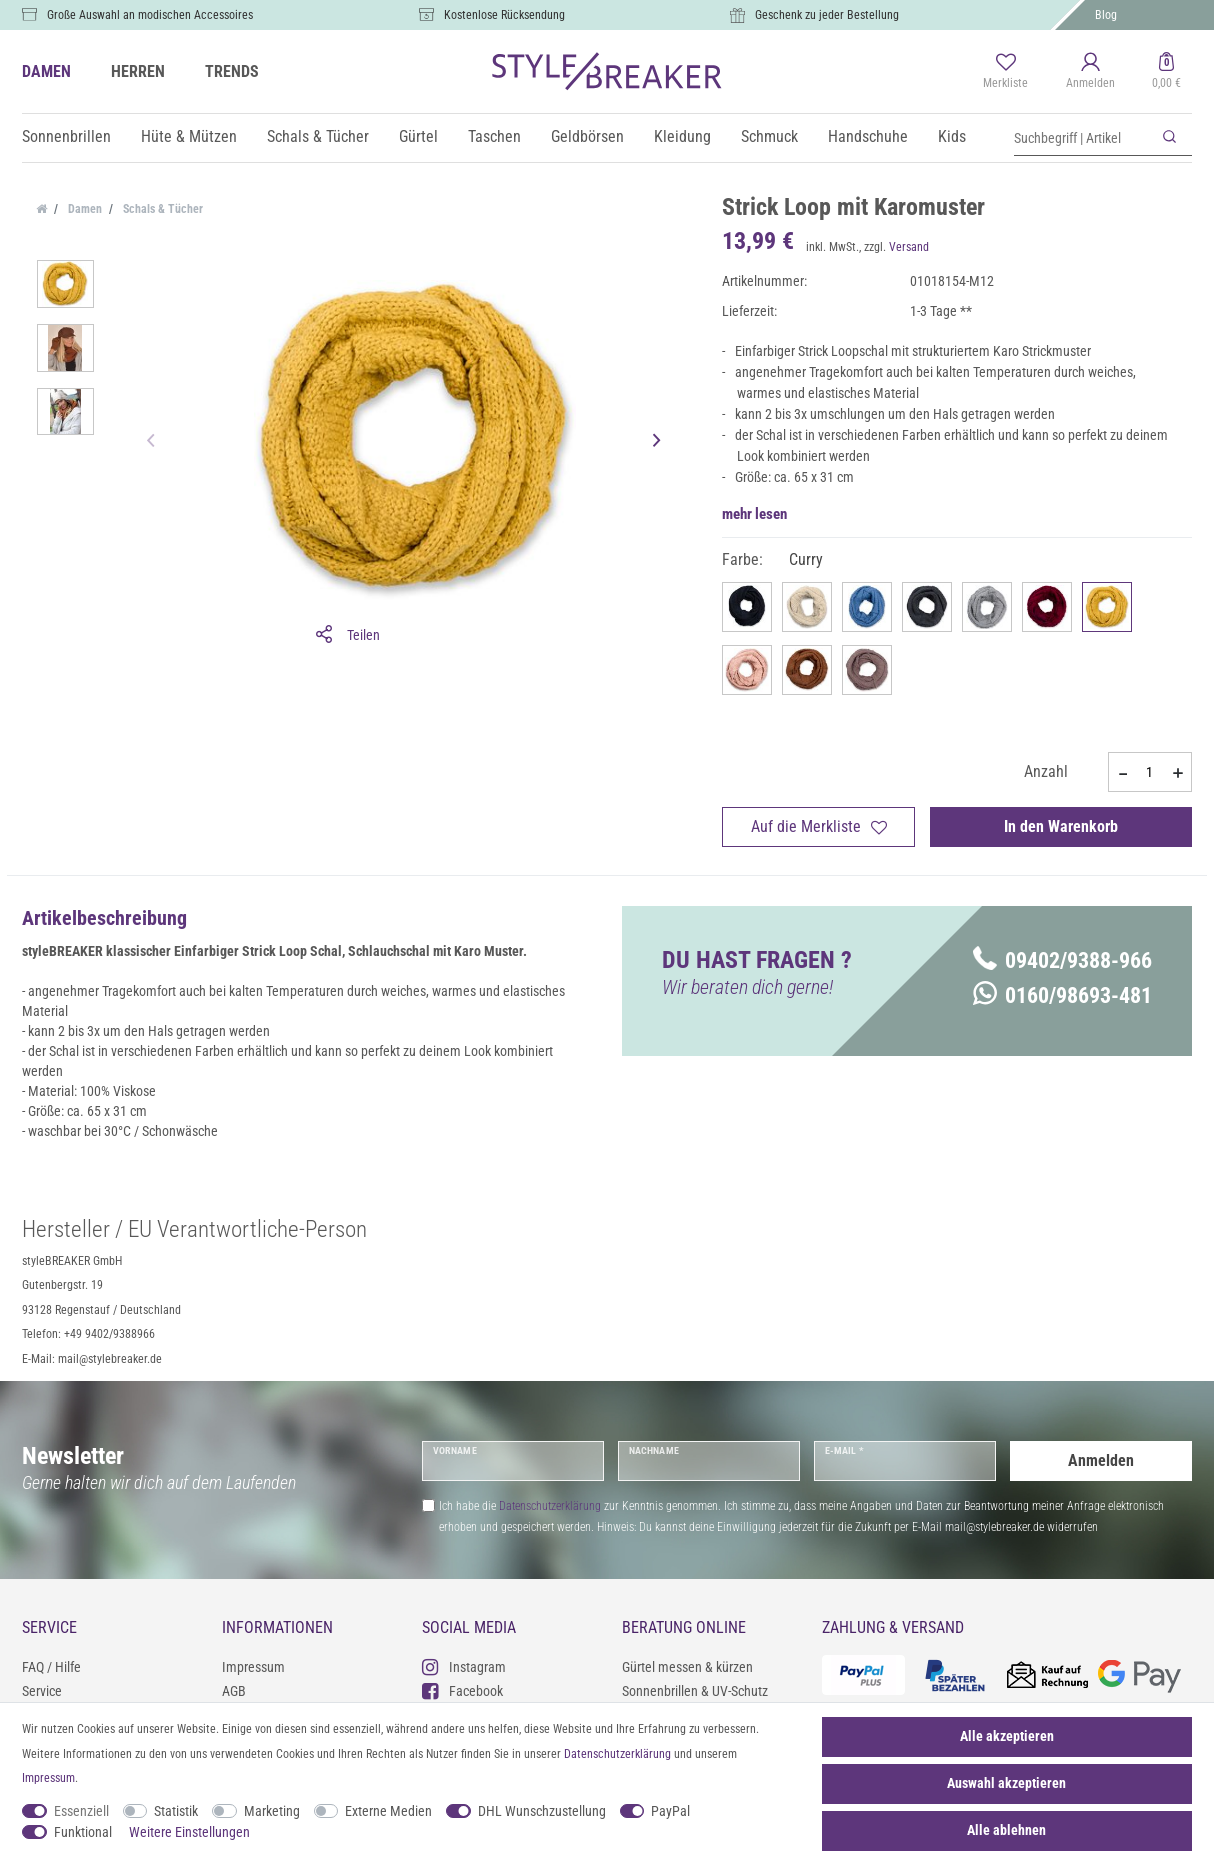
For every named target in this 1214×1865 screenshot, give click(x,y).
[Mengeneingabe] (1150, 772)
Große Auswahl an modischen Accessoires (150, 15)
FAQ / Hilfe (51, 1667)
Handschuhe (868, 136)
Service (42, 1691)
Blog (1106, 15)
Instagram (464, 1666)
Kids (952, 136)
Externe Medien (388, 1811)
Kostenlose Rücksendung (504, 15)
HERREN (138, 71)
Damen (83, 209)
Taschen (494, 136)
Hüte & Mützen (189, 136)
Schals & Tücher (318, 136)
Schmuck (769, 136)
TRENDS (232, 71)
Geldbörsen (587, 136)
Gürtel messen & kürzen (687, 1667)
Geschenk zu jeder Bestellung (827, 15)
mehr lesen (754, 514)
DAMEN (46, 71)
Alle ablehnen (1006, 1830)
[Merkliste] (1005, 72)
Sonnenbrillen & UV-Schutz (695, 1691)
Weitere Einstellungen (189, 1832)
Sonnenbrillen (66, 136)
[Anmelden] (1090, 72)
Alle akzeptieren (1007, 1736)
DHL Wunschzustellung (542, 1811)
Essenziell (81, 1811)
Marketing (272, 1811)
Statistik (176, 1811)
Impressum (253, 1667)
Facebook (462, 1690)
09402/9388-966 (1062, 960)
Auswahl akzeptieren (1006, 1783)
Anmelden (1101, 1460)
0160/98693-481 (1062, 995)
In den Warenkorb (1061, 826)
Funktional (83, 1832)
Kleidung (682, 136)
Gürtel (418, 136)
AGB (234, 1691)
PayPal (670, 1811)
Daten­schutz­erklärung (617, 1754)
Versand (909, 247)
